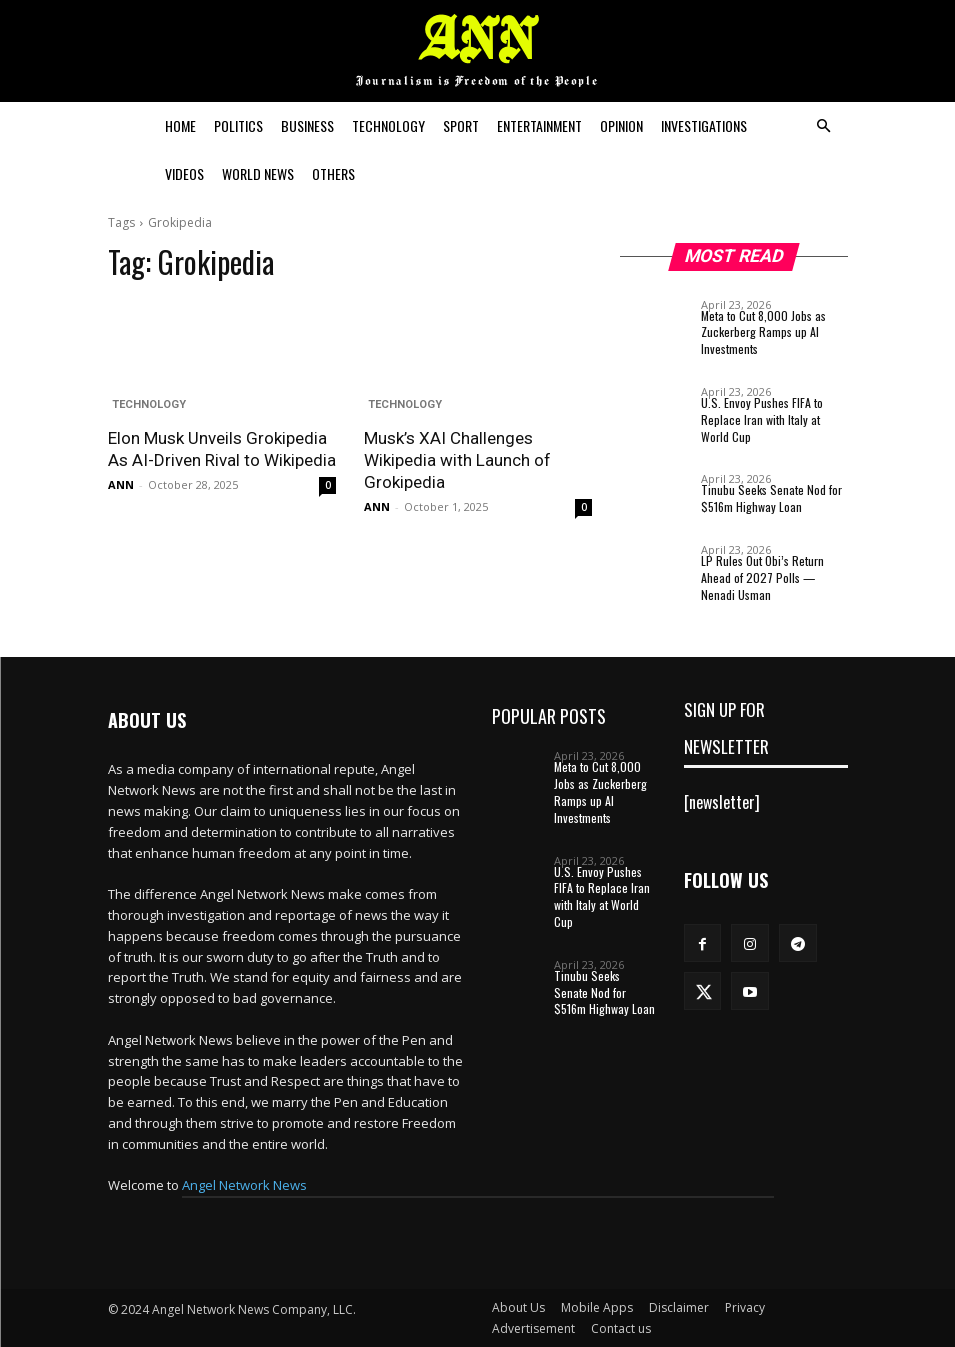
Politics (238, 125)
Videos (184, 173)
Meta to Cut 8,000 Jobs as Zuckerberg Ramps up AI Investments (763, 332)
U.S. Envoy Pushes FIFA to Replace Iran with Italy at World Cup (762, 419)
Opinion (621, 125)
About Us (518, 1307)
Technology (388, 125)
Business (307, 125)
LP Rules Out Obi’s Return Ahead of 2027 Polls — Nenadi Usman (762, 577)
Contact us (621, 1328)
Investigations (704, 125)
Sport (461, 125)
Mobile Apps (597, 1307)
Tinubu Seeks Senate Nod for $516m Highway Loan (771, 498)
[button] (824, 126)
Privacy (745, 1307)
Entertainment (539, 125)
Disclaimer (679, 1307)
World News (258, 173)
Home (180, 125)
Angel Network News (244, 1185)
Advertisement (533, 1328)
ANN (121, 484)
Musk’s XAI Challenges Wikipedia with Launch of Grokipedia (457, 460)
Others (333, 173)
